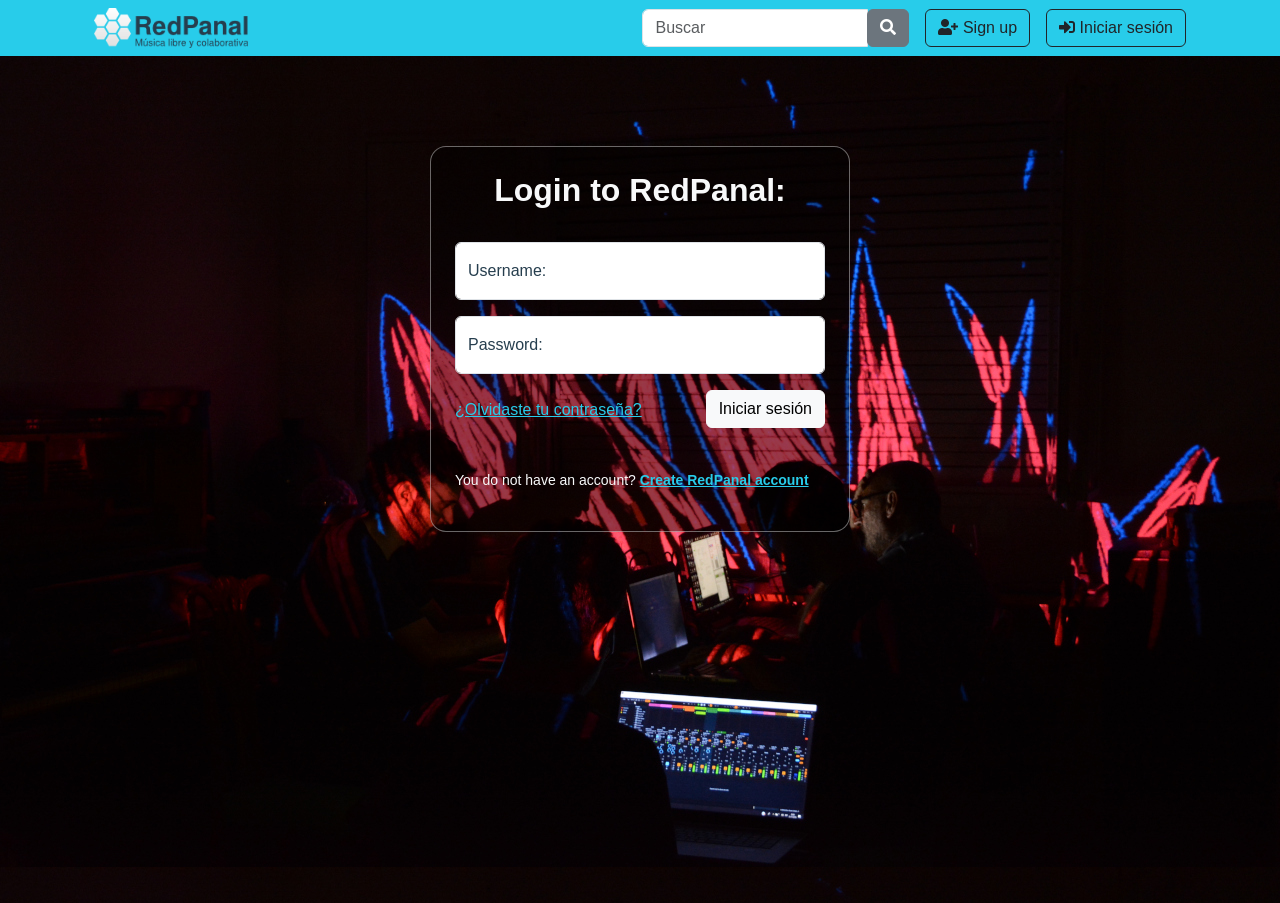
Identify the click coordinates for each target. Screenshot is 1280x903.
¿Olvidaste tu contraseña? (548, 409)
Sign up (977, 27)
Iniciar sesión (1116, 27)
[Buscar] (755, 28)
